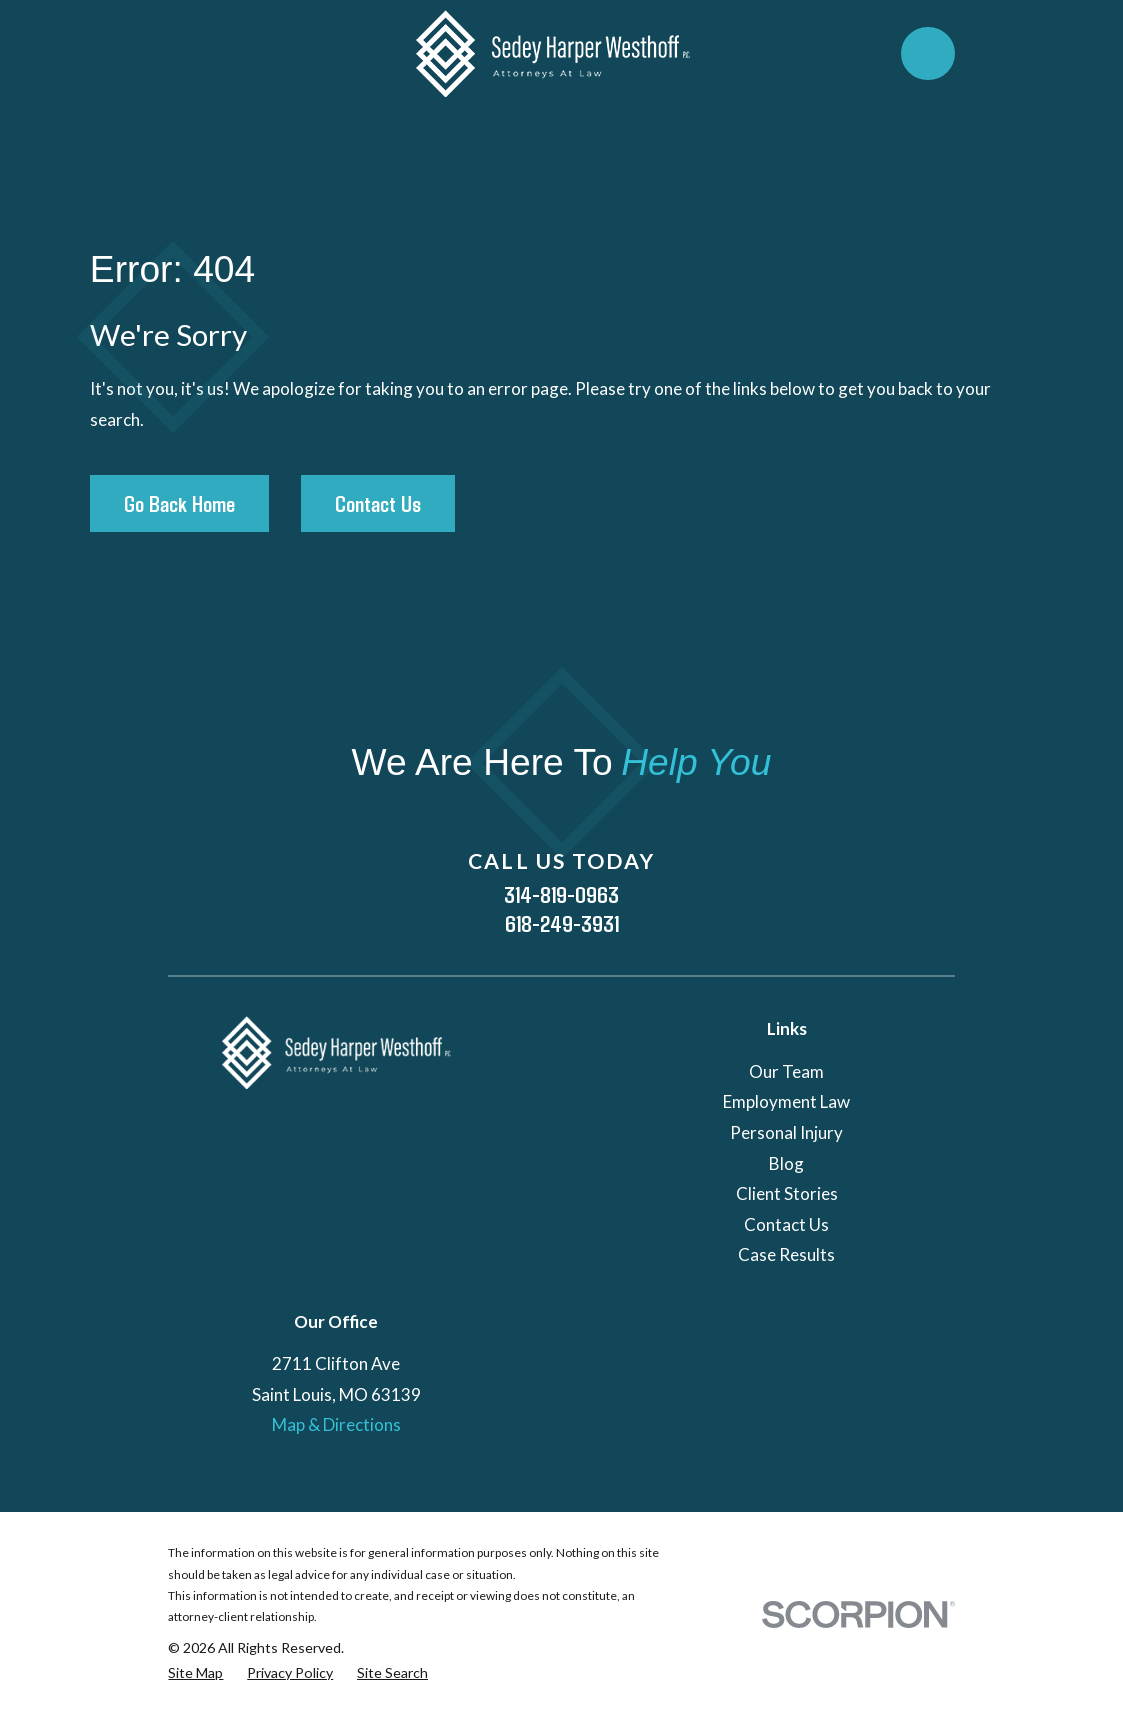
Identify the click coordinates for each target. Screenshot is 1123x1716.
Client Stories (787, 1193)
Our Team (786, 1071)
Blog (786, 1163)
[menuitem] (195, 1673)
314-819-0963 (561, 894)
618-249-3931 (562, 923)
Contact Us (378, 503)
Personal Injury (786, 1132)
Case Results (786, 1254)
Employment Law (786, 1101)
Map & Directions (336, 1424)
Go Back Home (179, 503)
